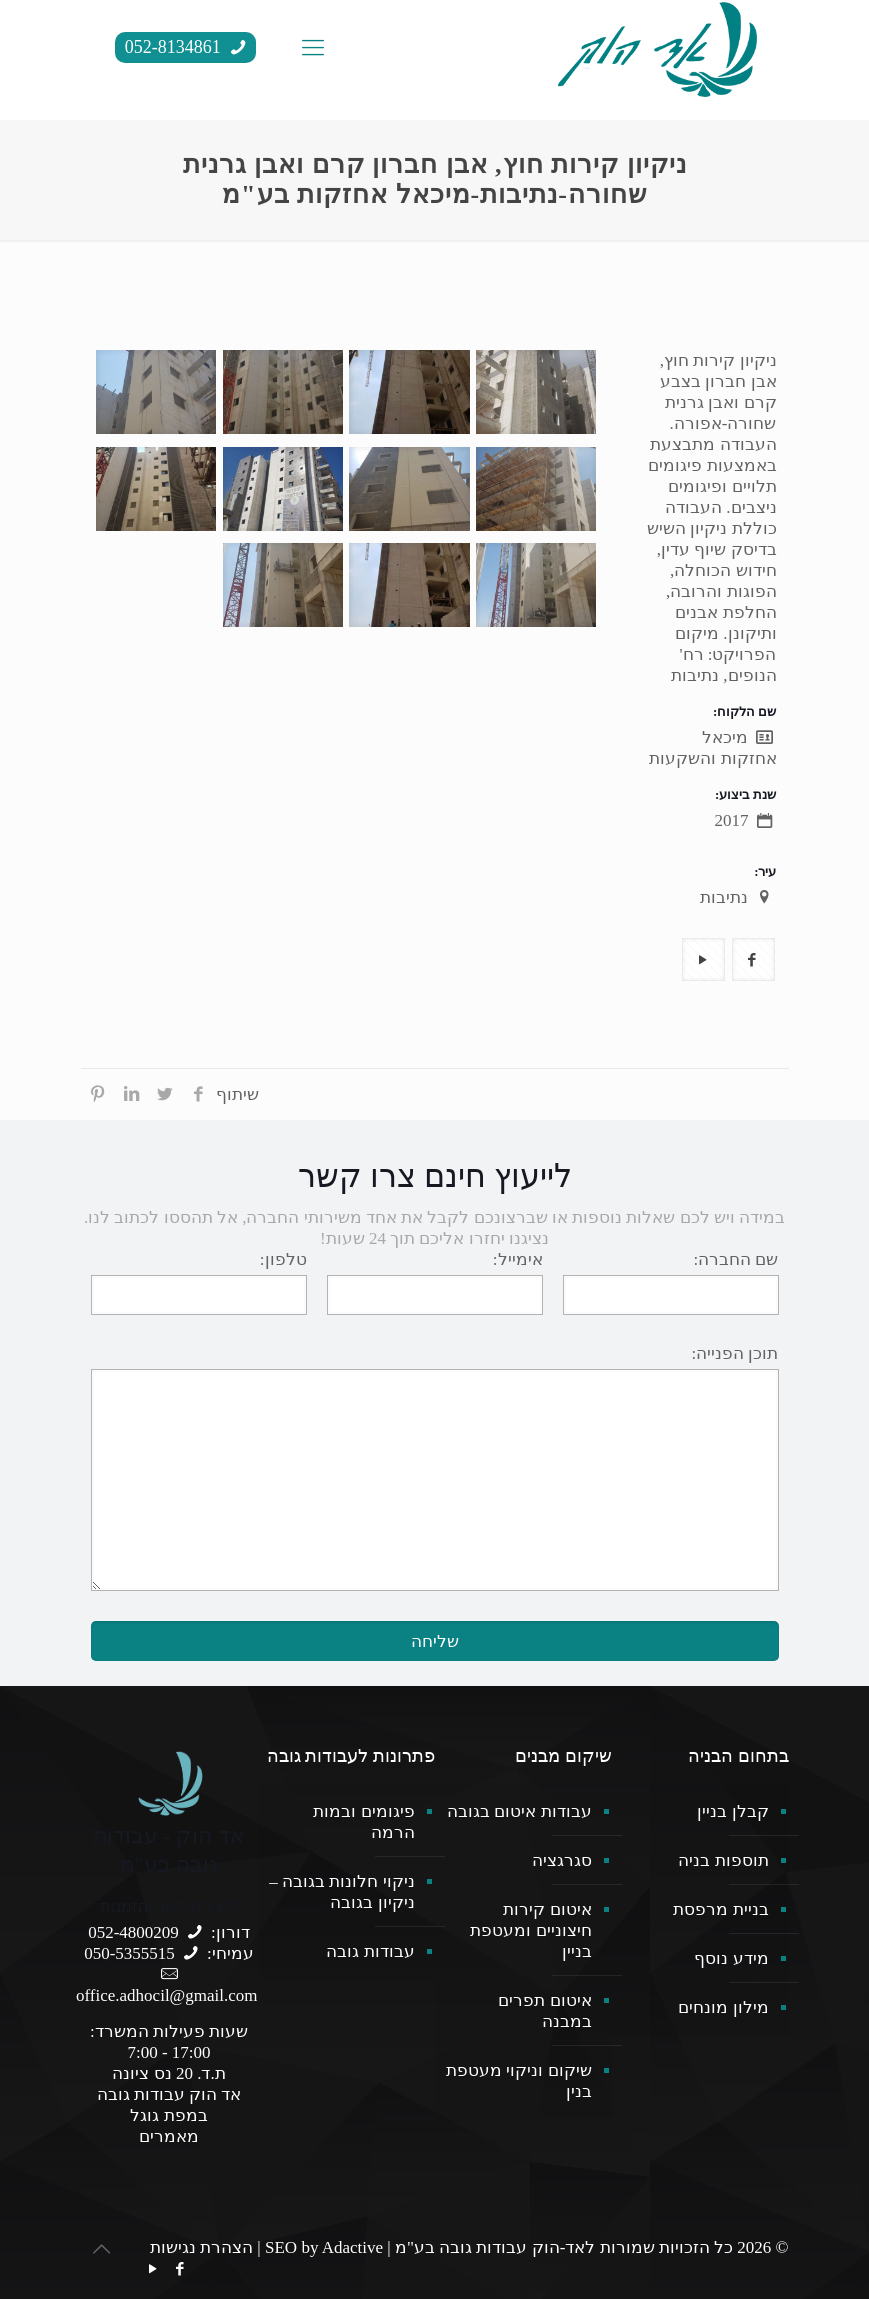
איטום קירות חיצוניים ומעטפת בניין (530, 1930)
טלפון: (283, 1259)
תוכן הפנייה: (735, 1353)
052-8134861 (188, 47)
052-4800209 (133, 1932)
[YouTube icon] (153, 2269)
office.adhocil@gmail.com (167, 1995)
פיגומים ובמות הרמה (363, 1822)
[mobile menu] (313, 48)
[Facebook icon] (180, 2269)
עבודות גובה (370, 1951)
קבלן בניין (732, 1811)
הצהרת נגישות (201, 2247)
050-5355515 (129, 1953)
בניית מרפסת (720, 1909)
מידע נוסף (731, 1958)
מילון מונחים (723, 2007)
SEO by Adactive (324, 2247)
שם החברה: (736, 1259)
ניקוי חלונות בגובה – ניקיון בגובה (341, 1892)
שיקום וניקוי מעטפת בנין (519, 2081)
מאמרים (169, 2136)
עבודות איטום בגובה (519, 1811)
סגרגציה (562, 1860)
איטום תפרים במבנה (544, 2011)
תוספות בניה (723, 1860)
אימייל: (518, 1259)
